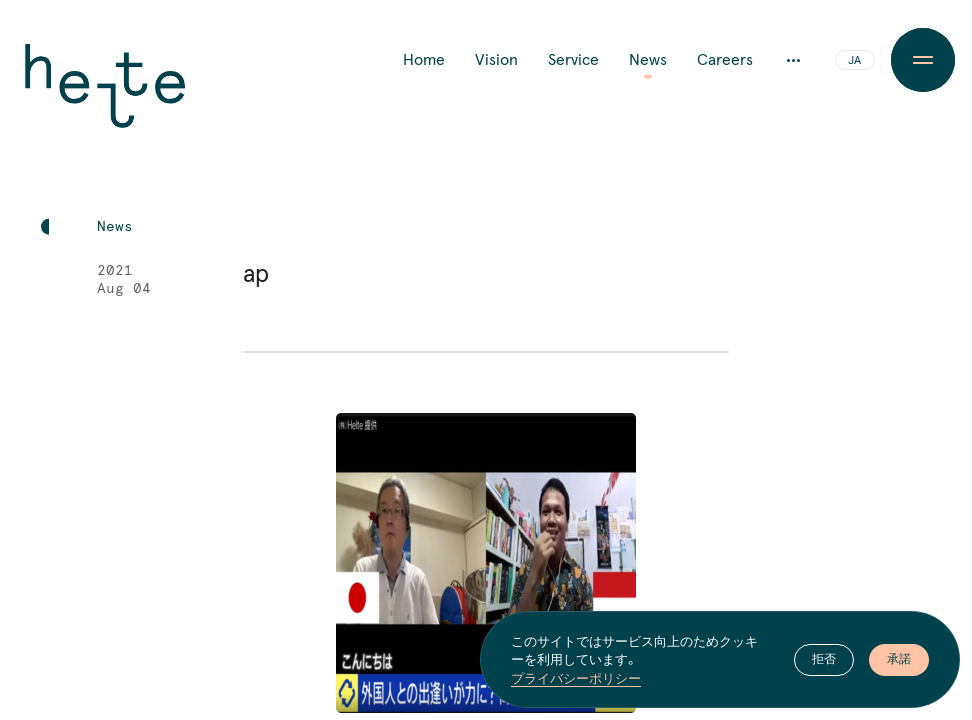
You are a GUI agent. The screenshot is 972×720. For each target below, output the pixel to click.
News (648, 60)
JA (854, 61)
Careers (725, 60)
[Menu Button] (923, 60)
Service (573, 60)
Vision (496, 60)
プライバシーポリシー (576, 678)
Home (424, 60)
